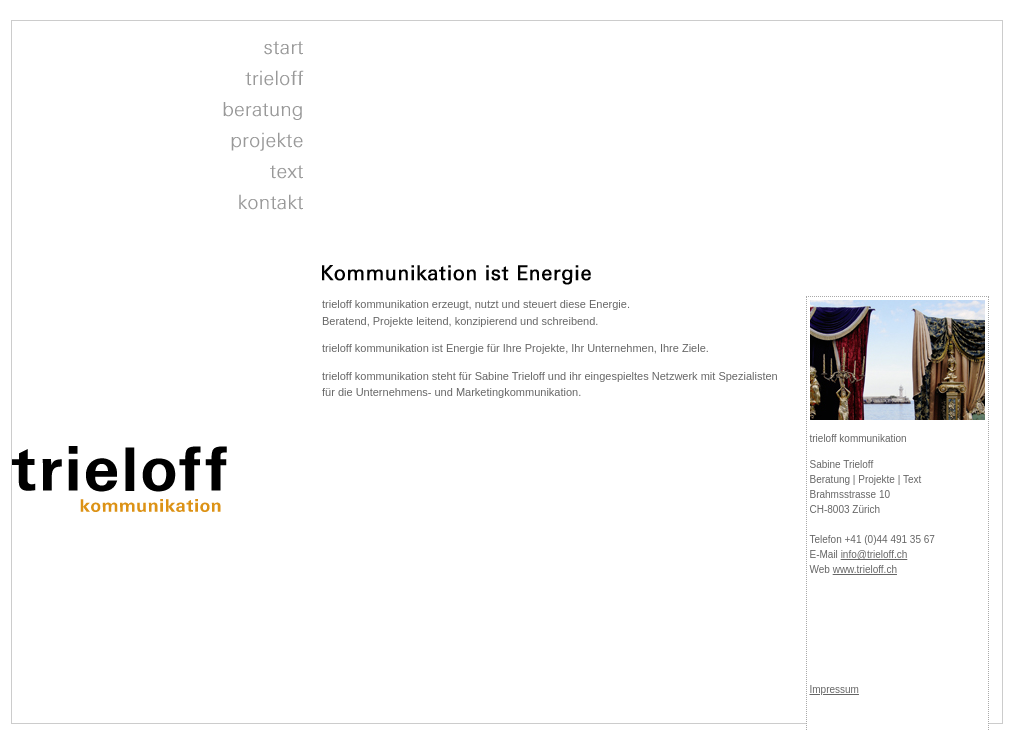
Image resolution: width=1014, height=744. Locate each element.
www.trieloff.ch (865, 569)
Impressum (834, 689)
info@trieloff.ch (874, 554)
